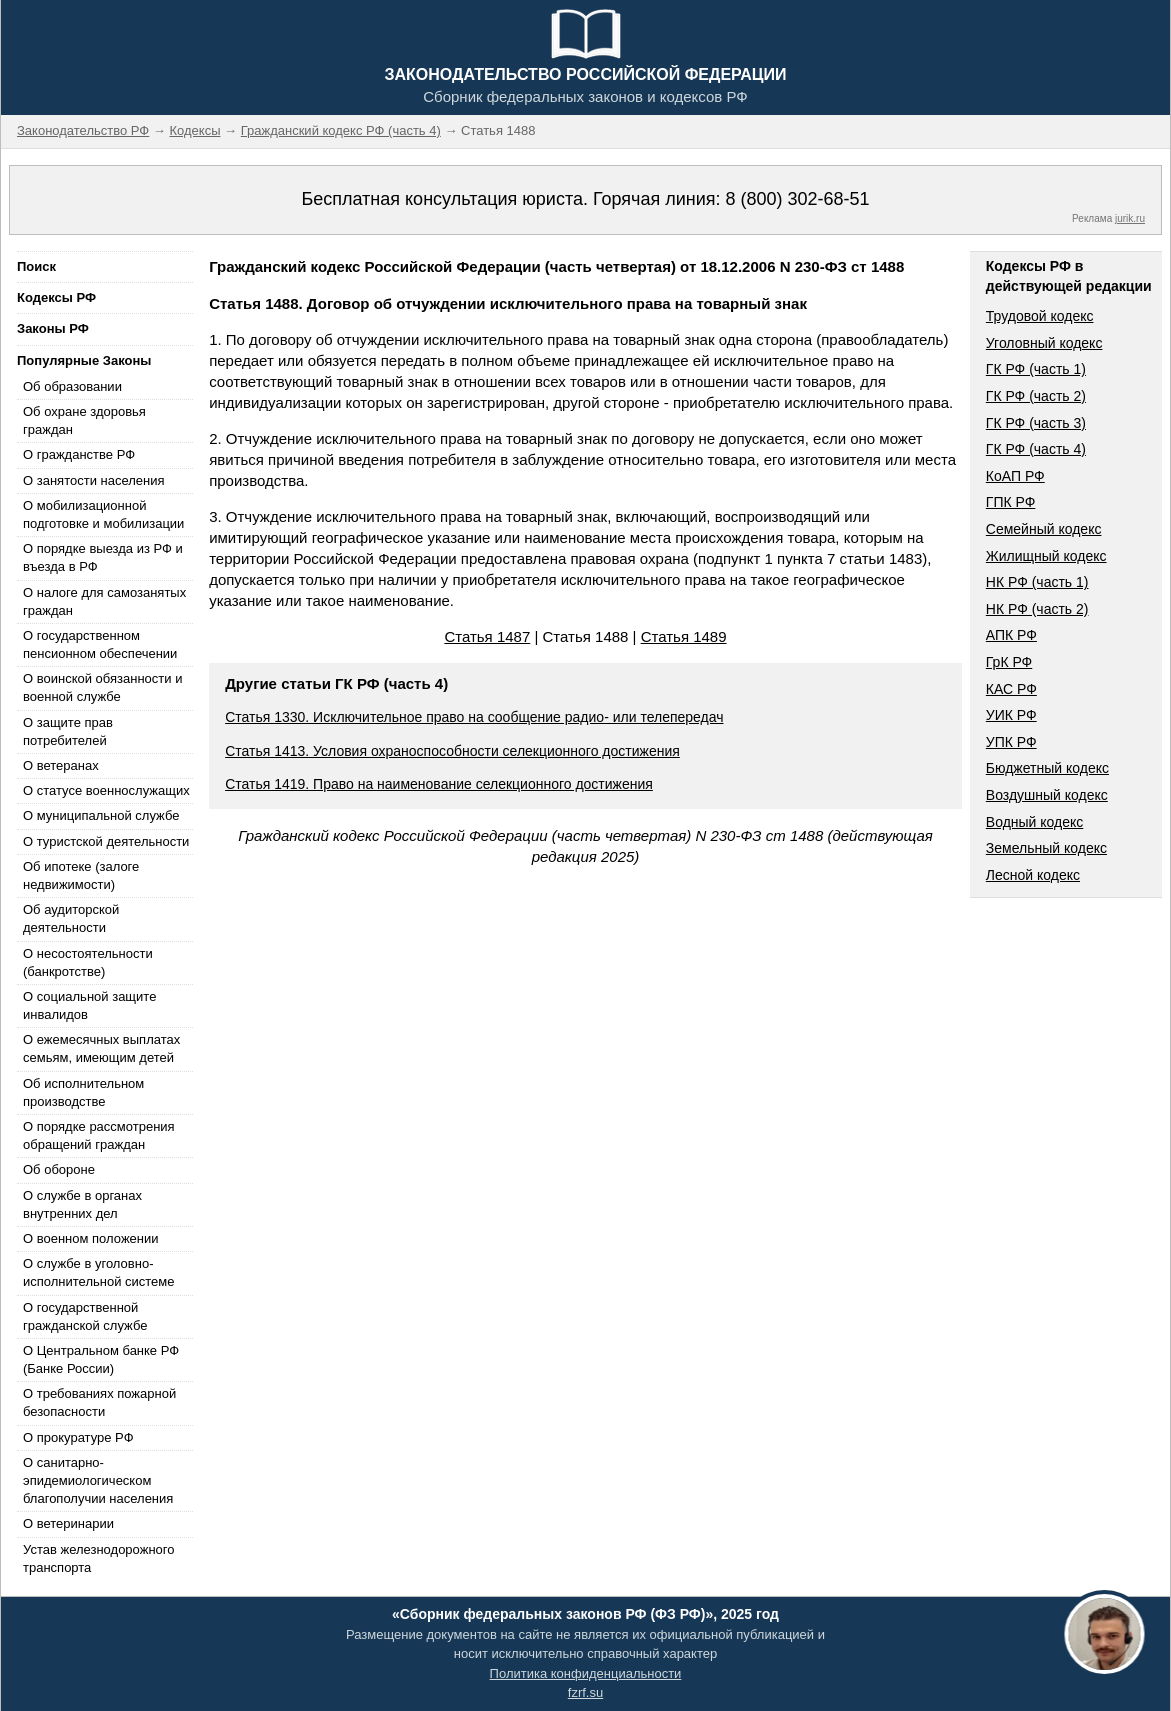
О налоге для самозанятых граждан (104, 601)
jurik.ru (1130, 218)
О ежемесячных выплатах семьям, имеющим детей (101, 1048)
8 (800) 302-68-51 (797, 199)
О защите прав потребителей (68, 731)
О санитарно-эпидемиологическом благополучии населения (98, 1480)
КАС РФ (1011, 689)
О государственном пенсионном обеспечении (100, 644)
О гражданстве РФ (79, 454)
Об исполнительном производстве (83, 1092)
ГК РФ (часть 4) (1036, 449)
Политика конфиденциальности (586, 1673)
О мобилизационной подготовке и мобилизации (103, 514)
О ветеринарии (68, 1523)
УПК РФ (1011, 742)
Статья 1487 (487, 636)
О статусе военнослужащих (106, 790)
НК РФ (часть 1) (1037, 582)
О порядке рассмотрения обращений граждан (99, 1135)
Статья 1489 (684, 636)
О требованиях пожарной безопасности (99, 1402)
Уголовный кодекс (1044, 343)
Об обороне (59, 1169)
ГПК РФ (1011, 502)
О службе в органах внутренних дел (82, 1204)
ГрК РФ (1009, 662)
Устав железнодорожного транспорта (98, 1558)
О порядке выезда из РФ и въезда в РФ (103, 557)
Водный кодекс (1035, 822)
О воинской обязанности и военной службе (102, 687)
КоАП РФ (1015, 476)
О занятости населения (94, 480)
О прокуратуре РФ (78, 1437)
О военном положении (91, 1238)
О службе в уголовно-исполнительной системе (99, 1272)
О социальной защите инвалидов (89, 1005)
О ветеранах (61, 765)
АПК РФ (1011, 635)
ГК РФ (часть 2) (1036, 396)
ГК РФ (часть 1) (1036, 369)
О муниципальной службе (101, 815)
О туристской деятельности (106, 841)
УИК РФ (1011, 715)
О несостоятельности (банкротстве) (88, 962)
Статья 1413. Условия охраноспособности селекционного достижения (452, 751)
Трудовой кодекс (1040, 316)
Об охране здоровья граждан (84, 420)
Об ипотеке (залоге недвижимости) (81, 875)
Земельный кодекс (1046, 848)
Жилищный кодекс (1046, 556)
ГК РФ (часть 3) (1036, 423)
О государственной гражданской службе (85, 1316)
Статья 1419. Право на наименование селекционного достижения (439, 784)
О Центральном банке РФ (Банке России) (101, 1359)
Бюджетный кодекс (1047, 768)
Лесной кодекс (1033, 875)
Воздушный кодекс (1047, 795)
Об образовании (72, 386)
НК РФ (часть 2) (1037, 609)
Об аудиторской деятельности (71, 918)
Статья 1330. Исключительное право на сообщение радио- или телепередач (474, 717)
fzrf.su (585, 1692)
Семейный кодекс (1044, 529)
